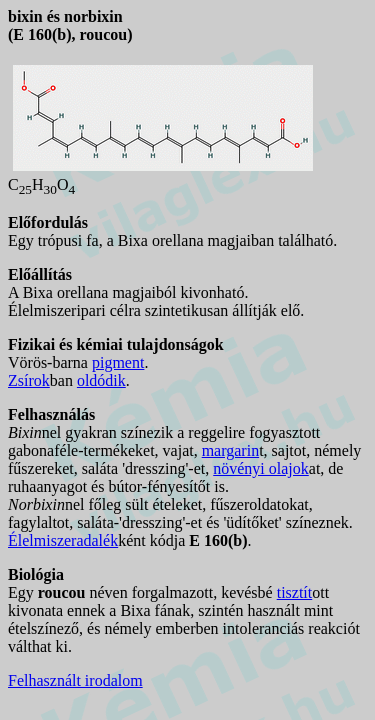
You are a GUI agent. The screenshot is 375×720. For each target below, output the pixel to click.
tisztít (295, 592)
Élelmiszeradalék (63, 540)
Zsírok (29, 380)
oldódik (101, 380)
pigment (118, 362)
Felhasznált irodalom (75, 680)
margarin (230, 450)
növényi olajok (261, 468)
